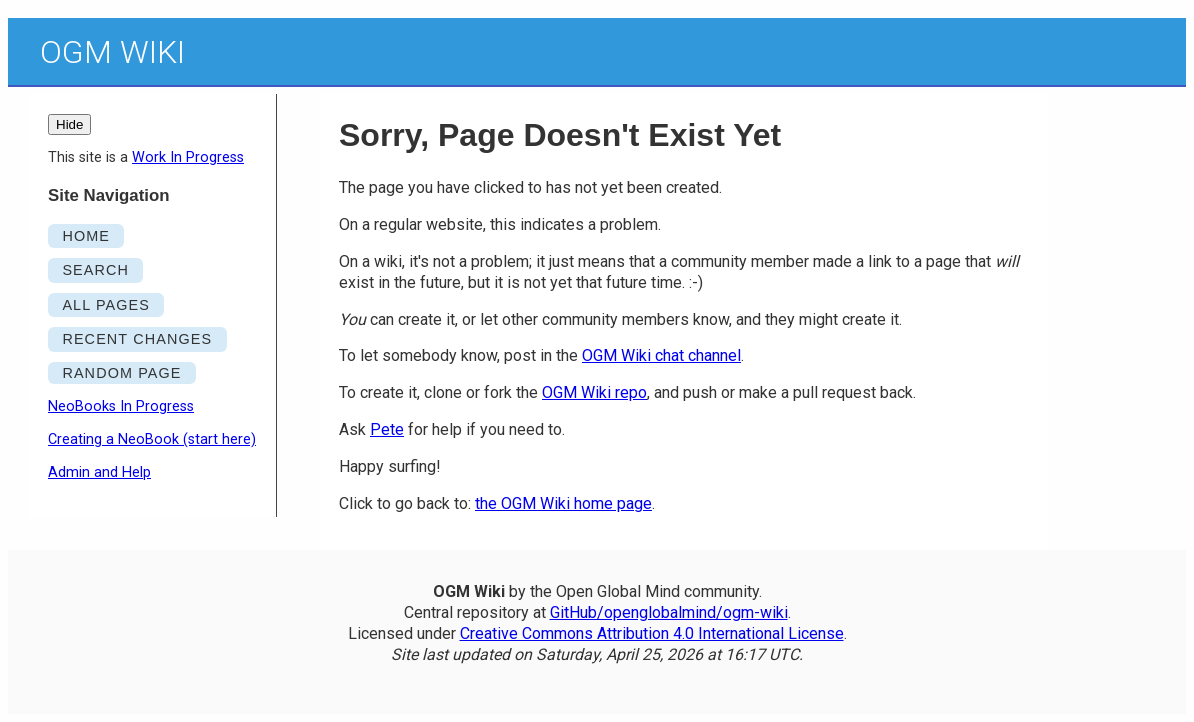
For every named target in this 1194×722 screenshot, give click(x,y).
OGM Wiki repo (594, 392)
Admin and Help (99, 472)
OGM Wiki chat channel (661, 355)
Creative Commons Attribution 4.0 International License (652, 633)
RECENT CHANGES (137, 339)
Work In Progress (188, 157)
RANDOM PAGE (121, 373)
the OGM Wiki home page (563, 503)
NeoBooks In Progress (121, 406)
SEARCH (95, 270)
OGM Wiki (112, 52)
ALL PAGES (106, 305)
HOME (86, 236)
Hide (69, 124)
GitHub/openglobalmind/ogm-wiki (669, 612)
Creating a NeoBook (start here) (152, 439)
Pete (387, 429)
